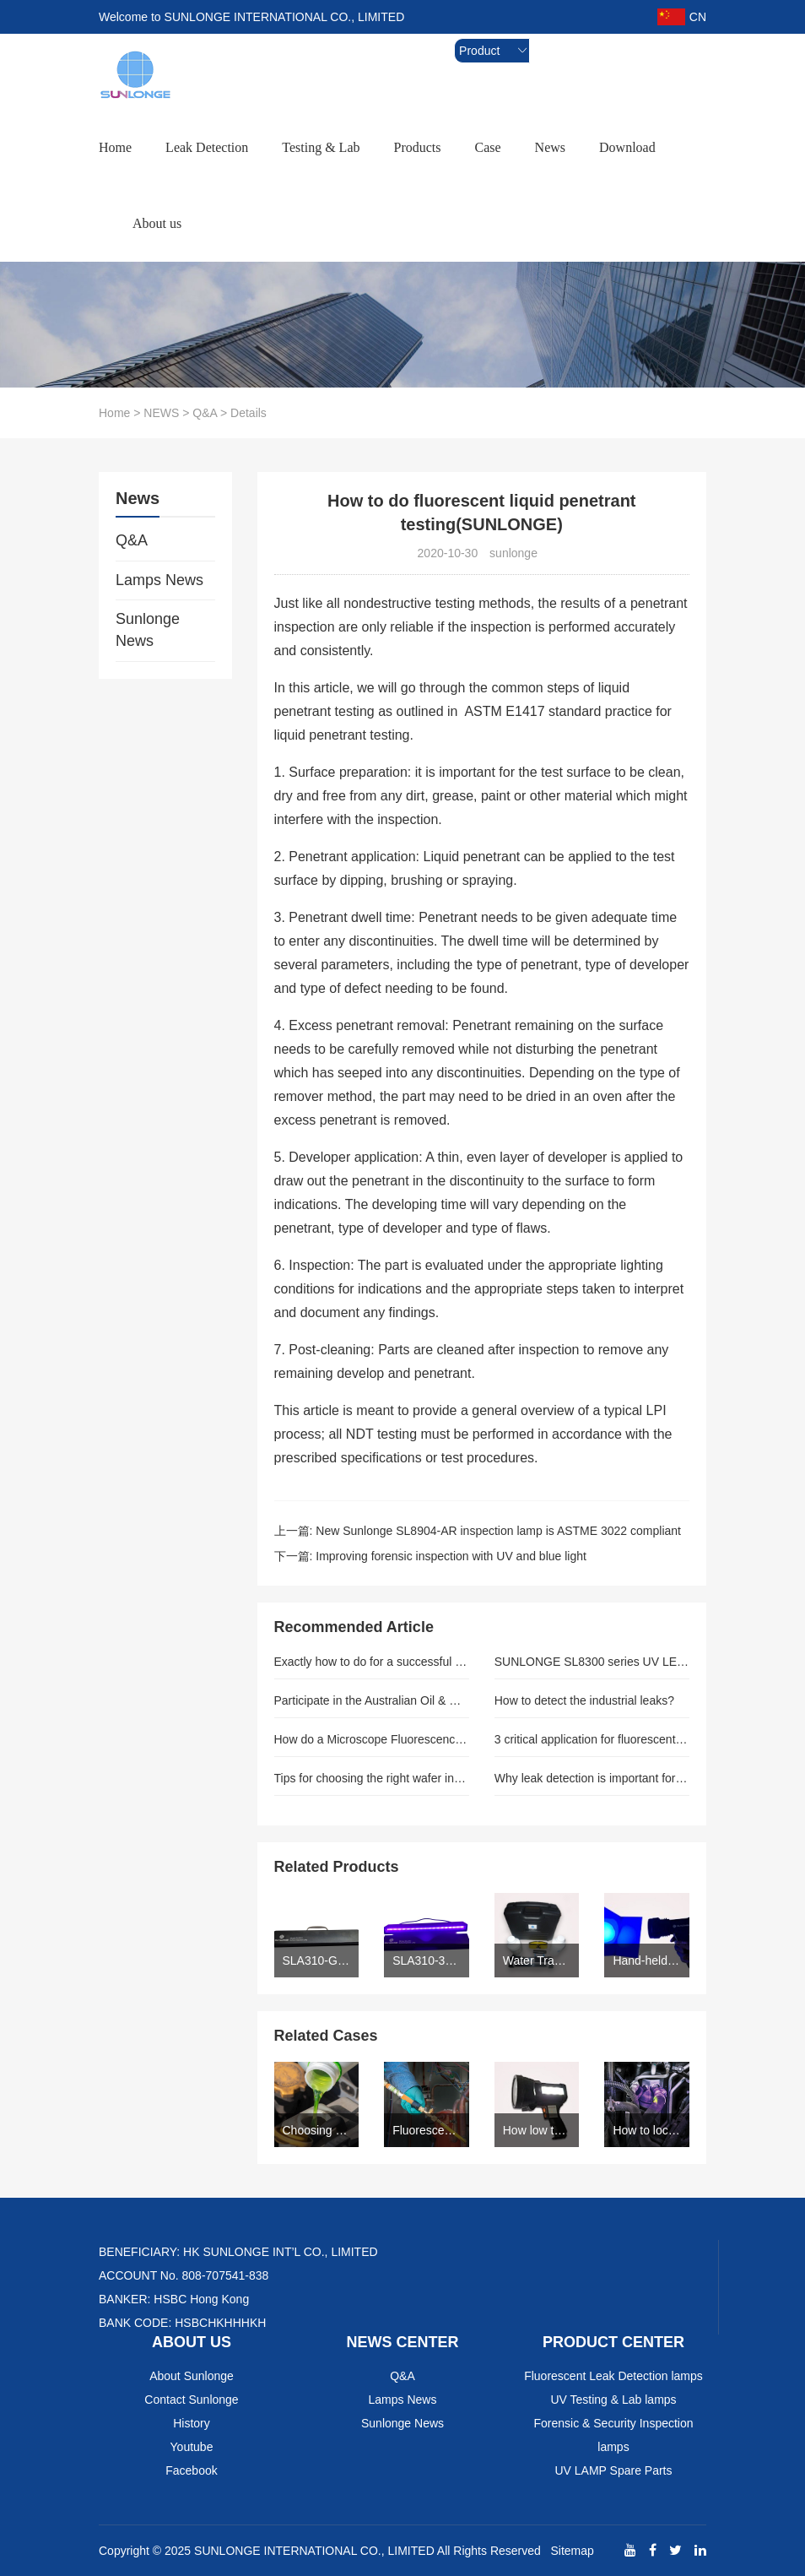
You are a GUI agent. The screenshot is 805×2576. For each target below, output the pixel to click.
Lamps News (159, 580)
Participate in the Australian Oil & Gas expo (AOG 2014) (371, 1700)
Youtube (191, 2447)
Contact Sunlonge (191, 2399)
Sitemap (571, 2550)
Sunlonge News (148, 629)
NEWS (161, 413)
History (191, 2423)
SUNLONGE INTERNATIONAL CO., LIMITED (314, 2550)
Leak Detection (206, 147)
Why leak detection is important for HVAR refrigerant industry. (591, 1778)
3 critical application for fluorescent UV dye (591, 1739)
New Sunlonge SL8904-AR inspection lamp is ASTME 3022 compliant (498, 1530)
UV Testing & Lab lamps (613, 2399)
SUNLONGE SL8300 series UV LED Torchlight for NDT (591, 1661)
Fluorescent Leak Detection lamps (613, 2376)
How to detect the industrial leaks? (584, 1700)
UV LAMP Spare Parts (613, 2470)
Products (416, 147)
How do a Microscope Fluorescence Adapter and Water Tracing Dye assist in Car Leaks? (371, 1739)
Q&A (204, 413)
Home (115, 147)
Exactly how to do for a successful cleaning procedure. (371, 1661)
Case (487, 147)
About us (156, 223)
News (550, 147)
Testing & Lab (320, 147)
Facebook (191, 2470)
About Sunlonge (191, 2376)
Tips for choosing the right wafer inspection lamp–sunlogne (371, 1778)
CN (681, 17)
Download (627, 147)
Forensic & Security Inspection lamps (613, 2435)
